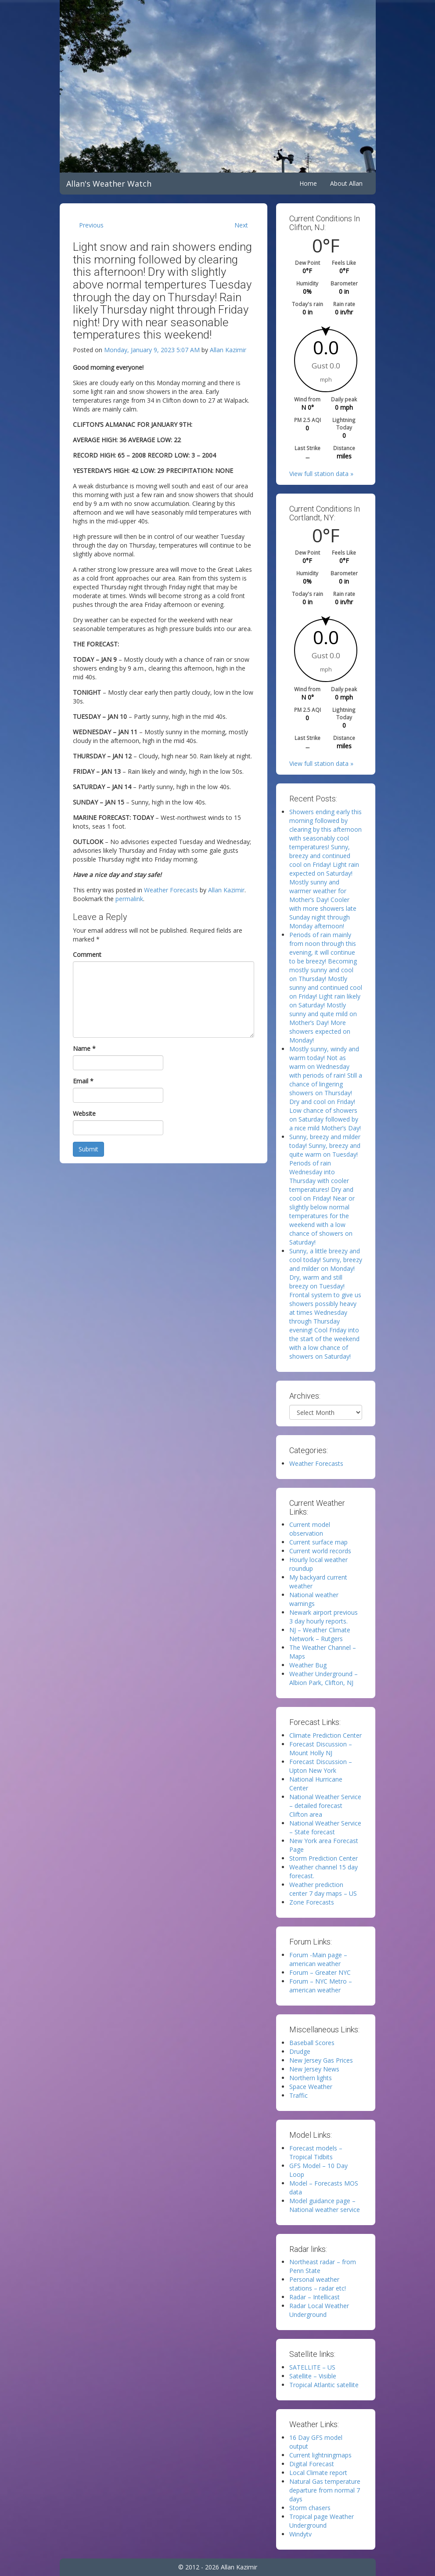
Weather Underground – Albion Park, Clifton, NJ (323, 1678)
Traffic (298, 2095)
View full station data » (321, 473)
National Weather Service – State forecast (325, 1827)
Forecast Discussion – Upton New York (320, 1766)
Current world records (320, 1551)
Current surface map (318, 1542)
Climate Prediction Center (325, 1735)
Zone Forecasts (311, 1902)
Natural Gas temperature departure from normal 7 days (324, 2490)
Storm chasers (310, 2508)
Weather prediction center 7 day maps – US (323, 1889)
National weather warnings (313, 1599)
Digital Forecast (311, 2464)
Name (84, 1048)
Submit (88, 1149)
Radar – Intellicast (314, 2297)
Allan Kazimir (228, 350)
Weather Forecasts (171, 890)
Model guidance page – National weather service (324, 2205)
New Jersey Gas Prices (321, 2060)
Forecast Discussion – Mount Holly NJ (320, 1748)
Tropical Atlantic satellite (324, 2385)
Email (83, 1081)
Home (308, 183)
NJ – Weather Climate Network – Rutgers (319, 1634)
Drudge (299, 2051)
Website (84, 1113)
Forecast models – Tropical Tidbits (315, 2152)
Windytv (300, 2534)
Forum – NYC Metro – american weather (320, 1985)
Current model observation (309, 1528)
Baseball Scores (311, 2042)
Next (241, 225)
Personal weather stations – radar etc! (317, 2283)
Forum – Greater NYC (320, 1972)
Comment (87, 954)
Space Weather (310, 2086)
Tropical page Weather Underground (321, 2520)
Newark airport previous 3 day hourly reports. (323, 1616)
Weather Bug (308, 1665)
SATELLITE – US (312, 2367)
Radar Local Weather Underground (319, 2310)
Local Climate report (318, 2472)
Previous (91, 225)
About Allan (346, 183)
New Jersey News (314, 2069)
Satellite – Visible (312, 2376)
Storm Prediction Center (323, 1858)
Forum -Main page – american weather (318, 1959)
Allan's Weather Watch (108, 183)
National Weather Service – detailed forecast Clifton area (325, 1805)
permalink (129, 899)
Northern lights (310, 2078)
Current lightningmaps (320, 2455)
